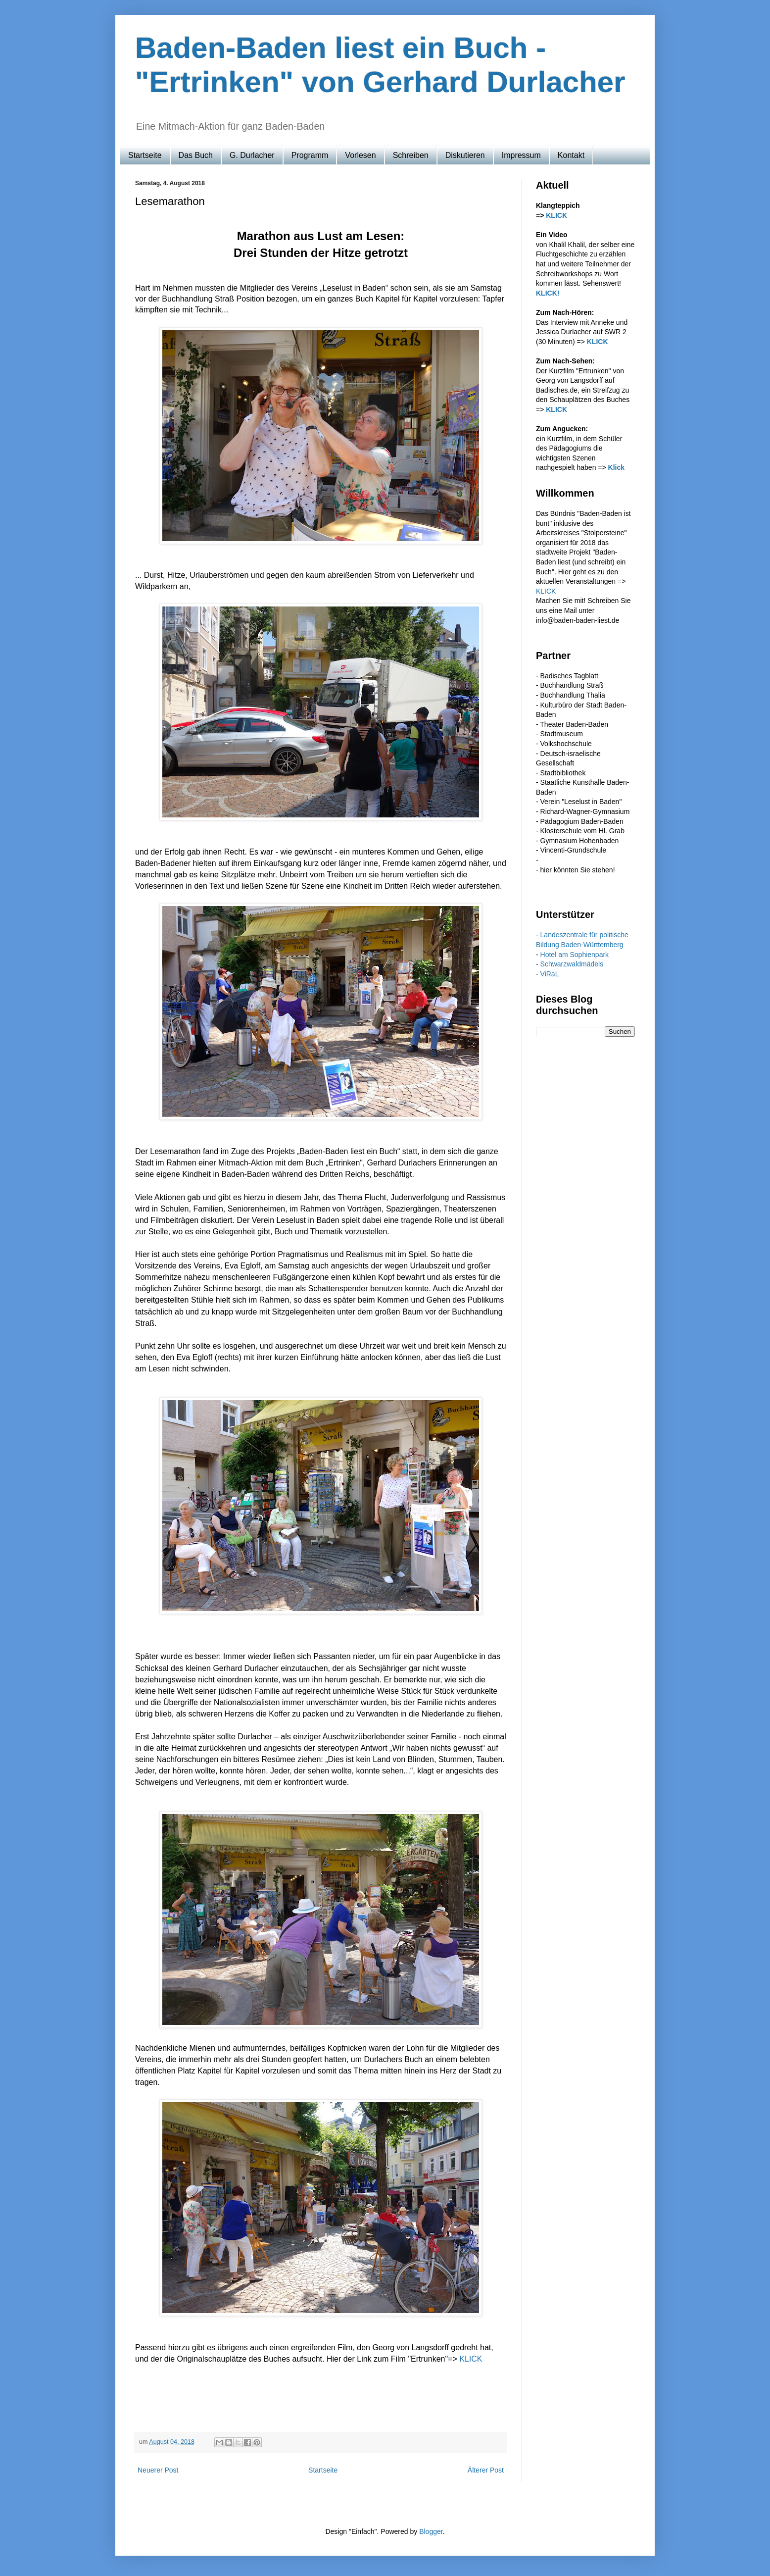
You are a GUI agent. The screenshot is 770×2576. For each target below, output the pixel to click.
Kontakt (571, 155)
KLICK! (547, 293)
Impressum (521, 155)
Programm (310, 155)
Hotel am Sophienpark (574, 955)
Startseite (145, 155)
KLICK (470, 2359)
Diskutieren (465, 155)
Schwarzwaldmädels (572, 964)
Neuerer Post (158, 2470)
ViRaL (549, 974)
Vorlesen (360, 155)
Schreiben (411, 155)
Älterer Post (486, 2470)
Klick (616, 467)
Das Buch (196, 155)
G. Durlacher (252, 155)
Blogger (430, 2531)
